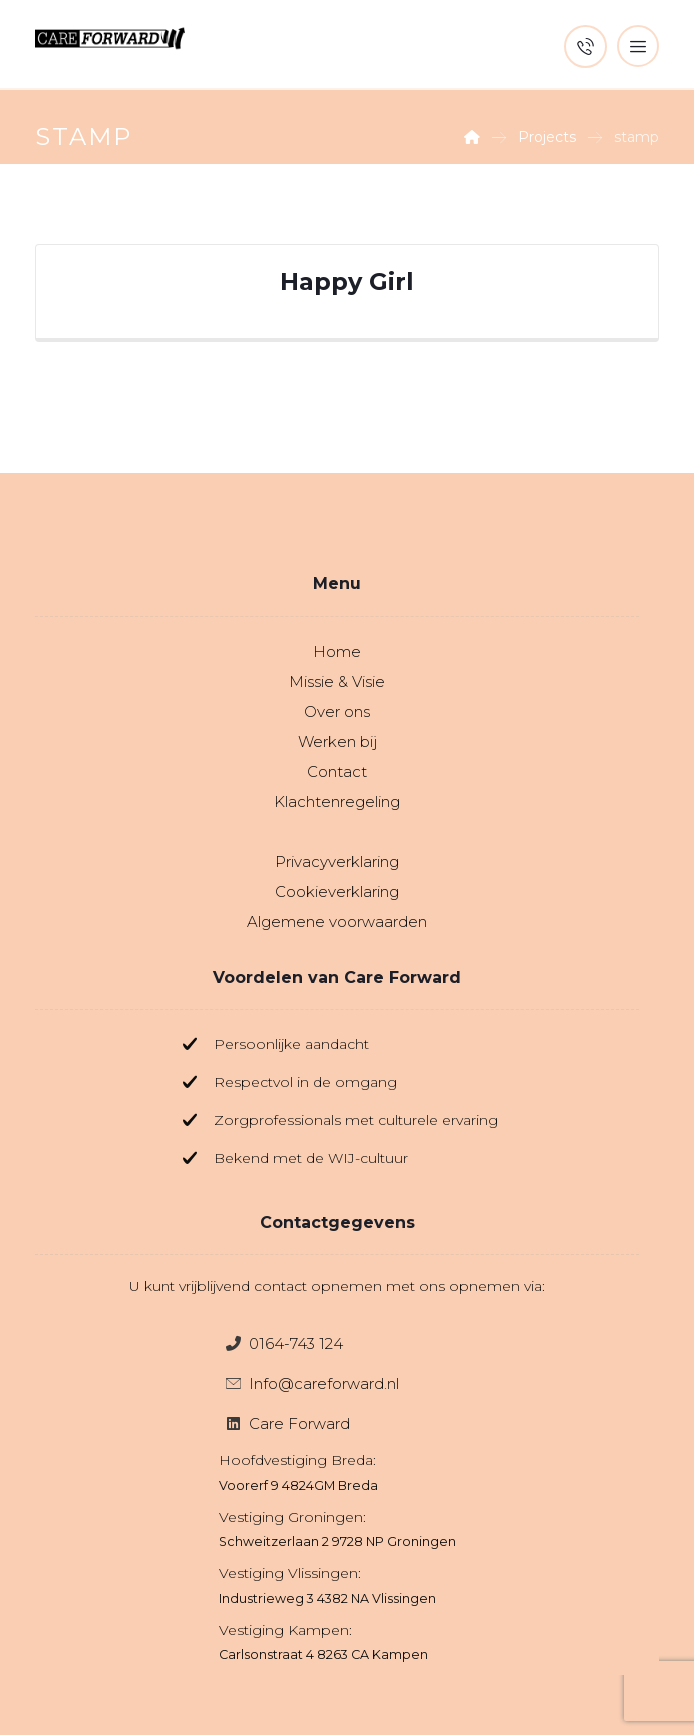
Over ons (337, 711)
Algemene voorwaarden (337, 921)
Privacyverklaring (337, 861)
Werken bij (337, 741)
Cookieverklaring (337, 891)
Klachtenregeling (337, 801)
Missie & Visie (337, 681)
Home (337, 651)
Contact (337, 771)
